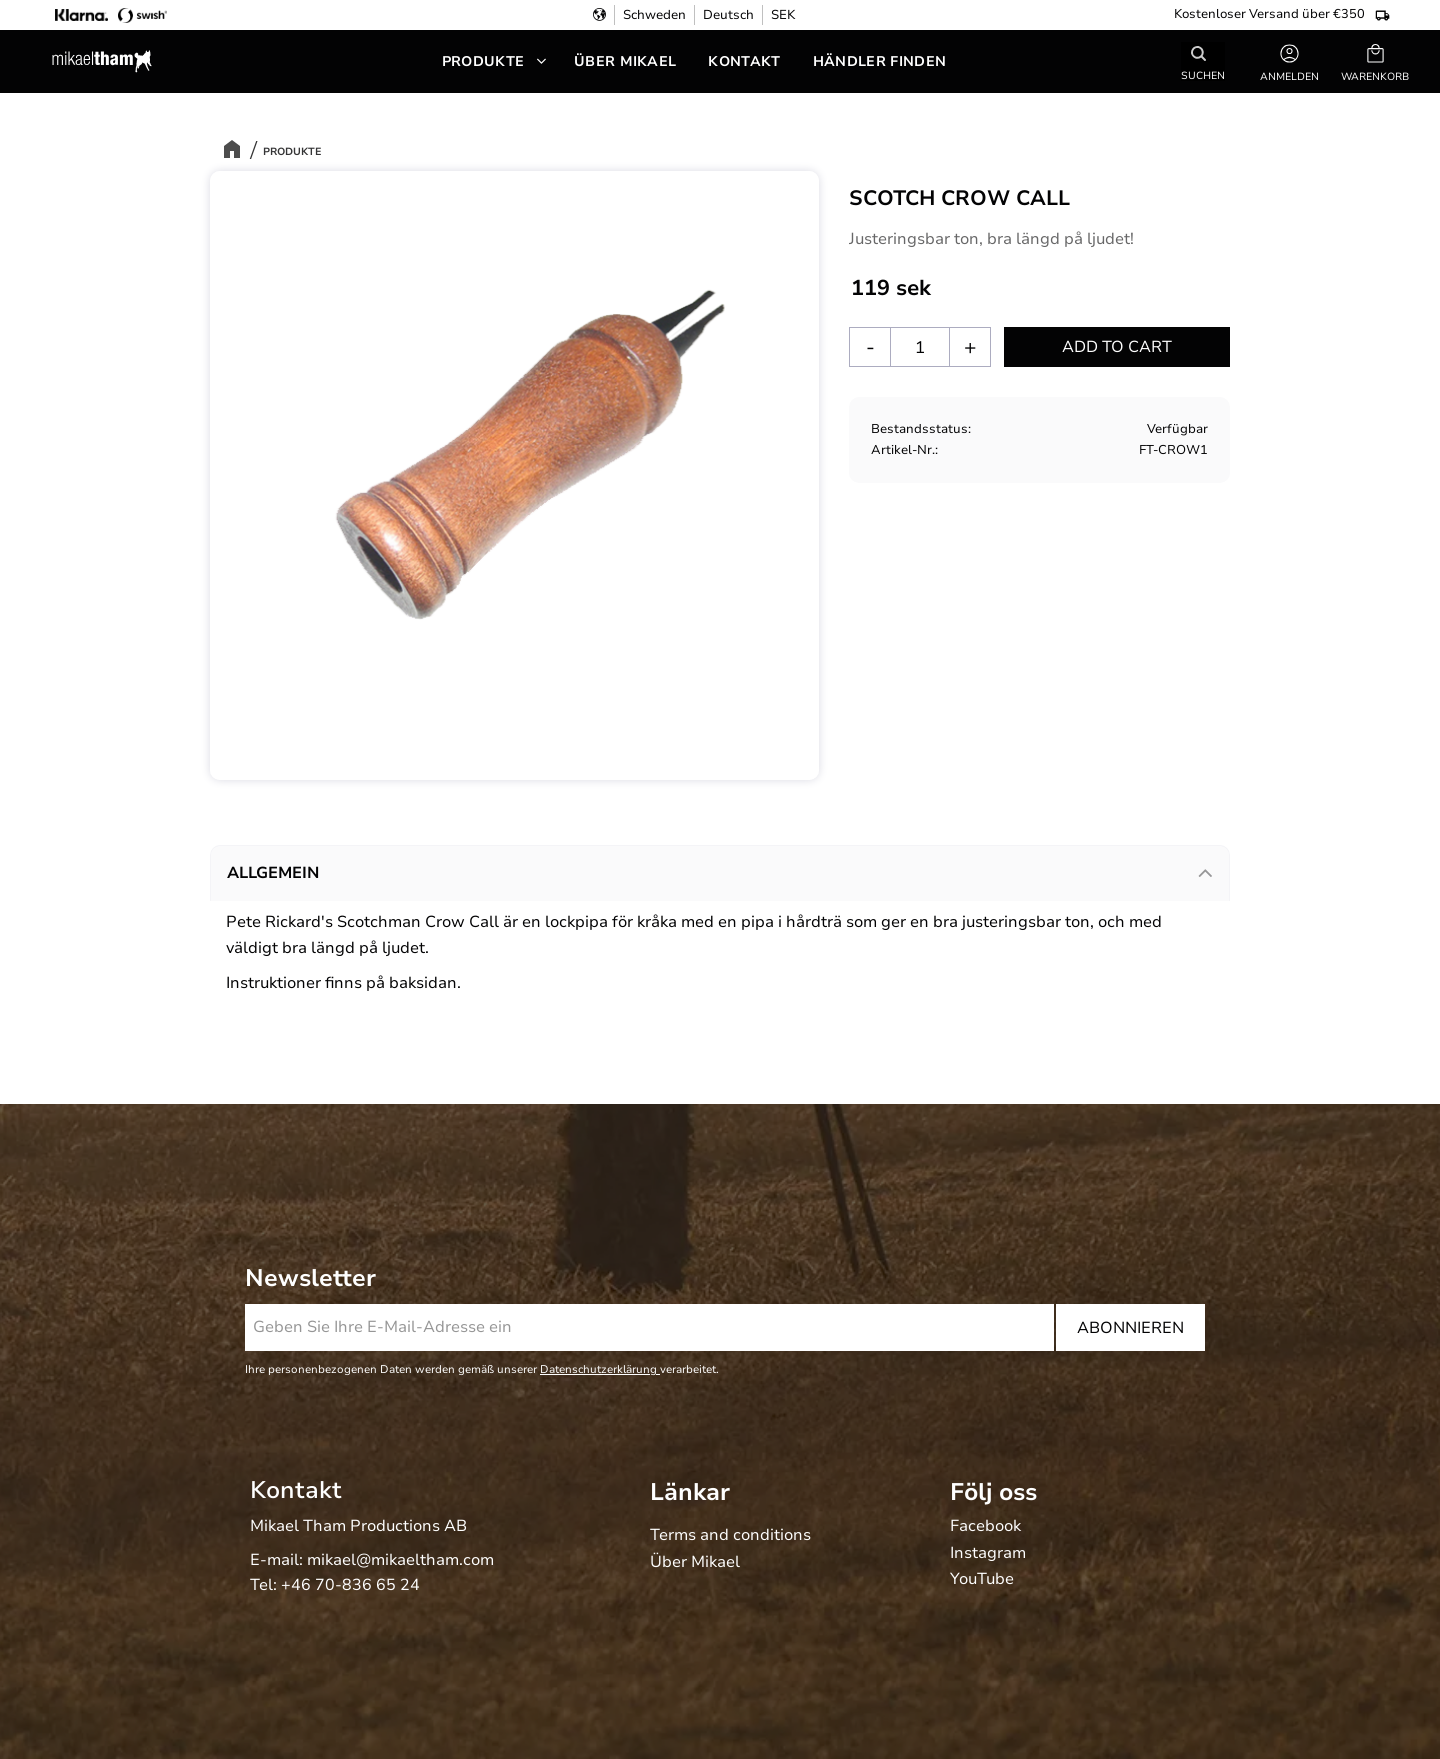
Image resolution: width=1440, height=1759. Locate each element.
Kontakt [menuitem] (744, 61)
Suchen (1203, 74)
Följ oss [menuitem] (993, 1492)
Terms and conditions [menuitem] (730, 1536)
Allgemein (273, 873)
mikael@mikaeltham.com (400, 1560)
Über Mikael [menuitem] (625, 61)
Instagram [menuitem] (988, 1554)
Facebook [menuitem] (985, 1527)
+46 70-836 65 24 (350, 1585)
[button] (1375, 61)
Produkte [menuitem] (483, 61)
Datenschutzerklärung (600, 1369)
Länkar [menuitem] (690, 1492)
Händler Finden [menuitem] (879, 61)
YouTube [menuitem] (982, 1580)
